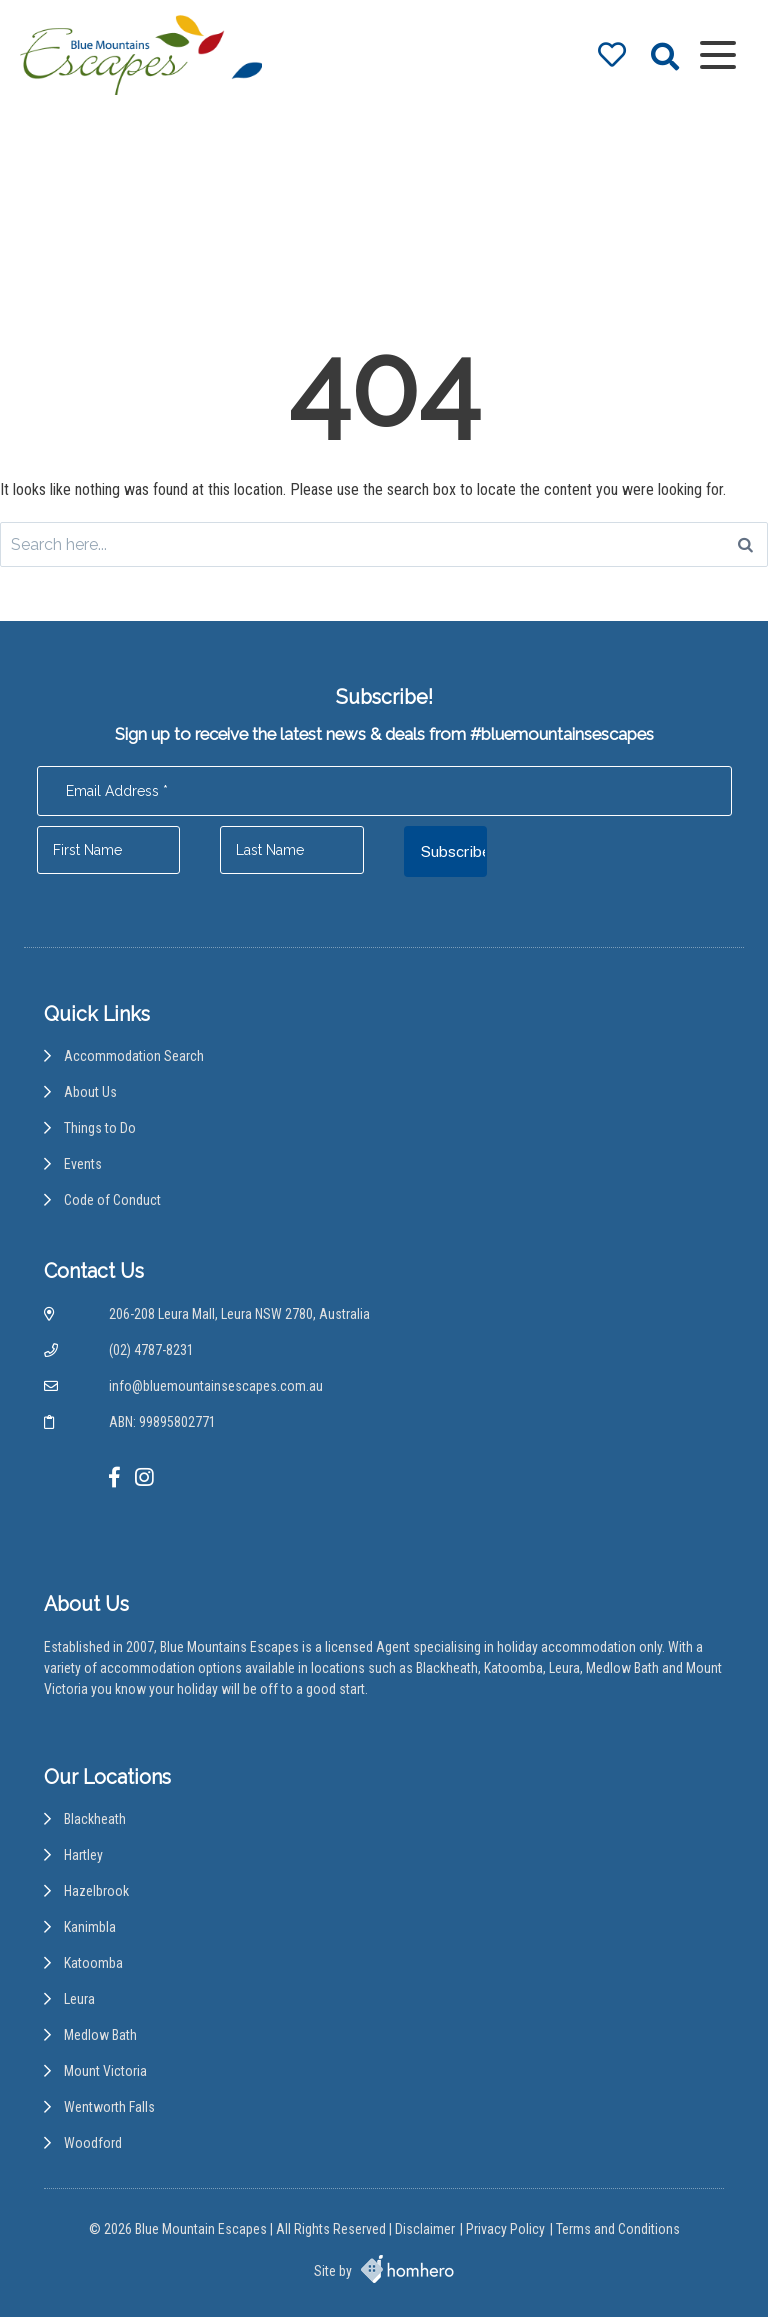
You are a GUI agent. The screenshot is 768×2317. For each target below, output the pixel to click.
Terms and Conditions (618, 2229)
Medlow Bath (100, 2035)
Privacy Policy (505, 2229)
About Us (90, 1092)
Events (83, 1164)
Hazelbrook (96, 1891)
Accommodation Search (134, 1056)
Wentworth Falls (109, 2107)
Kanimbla (90, 1927)
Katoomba (93, 1963)
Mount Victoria (105, 2071)
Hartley (83, 1855)
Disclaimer (425, 2229)
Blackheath (95, 1819)
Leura (79, 1999)
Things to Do (100, 1128)
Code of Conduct (112, 1200)
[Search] (745, 544)
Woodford (93, 2143)
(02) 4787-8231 (151, 1350)
